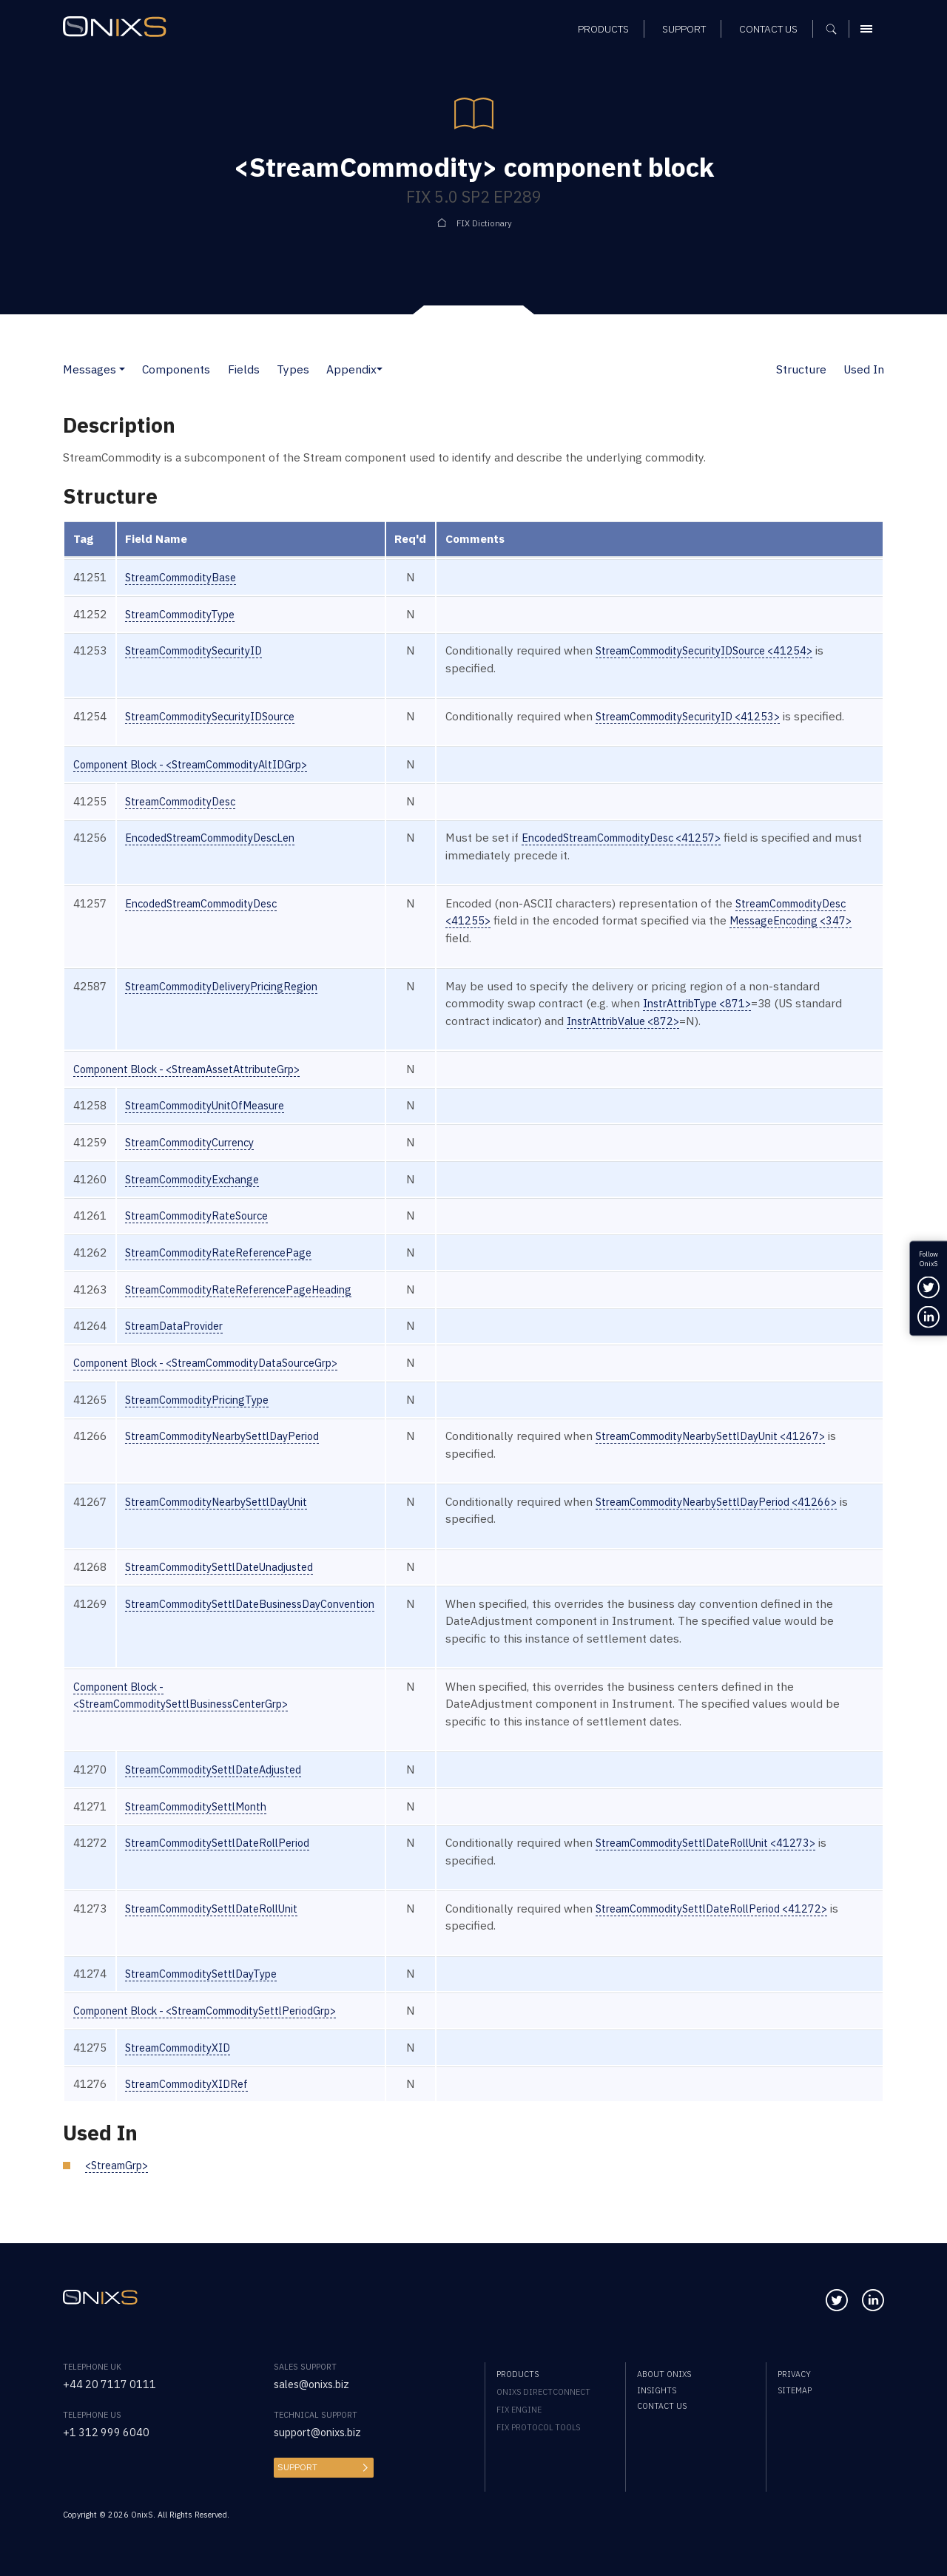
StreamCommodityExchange (200, 1196)
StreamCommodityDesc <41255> (561, 937)
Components (176, 369)
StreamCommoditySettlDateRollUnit (221, 1925)
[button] (122, 369)
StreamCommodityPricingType (206, 1416)
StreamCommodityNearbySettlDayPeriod (234, 1453)
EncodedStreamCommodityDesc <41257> (660, 855)
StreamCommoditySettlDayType (211, 1991)
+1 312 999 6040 (107, 2431)
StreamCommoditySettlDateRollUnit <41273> (745, 1860)
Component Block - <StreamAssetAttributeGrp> (201, 1085)
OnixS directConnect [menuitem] (543, 2392)
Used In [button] (863, 369)
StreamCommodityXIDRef (194, 2101)
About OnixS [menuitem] (664, 2374)
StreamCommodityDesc (188, 818)
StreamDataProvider (179, 1343)
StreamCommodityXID (185, 2064)
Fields (244, 369)
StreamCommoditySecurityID (203, 650)
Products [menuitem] (517, 2374)
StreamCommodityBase (188, 576)
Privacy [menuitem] (794, 2374)
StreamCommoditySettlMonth (205, 1823)
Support (295, 2467)
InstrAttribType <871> (731, 1020)
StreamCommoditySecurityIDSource (221, 716)
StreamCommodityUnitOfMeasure (214, 1122)
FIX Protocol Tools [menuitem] (538, 2427)
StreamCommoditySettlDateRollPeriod (228, 1860)
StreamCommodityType (188, 613)
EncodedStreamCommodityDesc (211, 920)
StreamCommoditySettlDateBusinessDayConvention (264, 1620)
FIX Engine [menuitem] (519, 2409)
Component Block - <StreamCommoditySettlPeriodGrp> (222, 2027)
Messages (89, 369)
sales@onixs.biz (315, 2383)
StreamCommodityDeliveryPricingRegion (233, 1002)
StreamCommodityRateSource (206, 1233)
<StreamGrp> (121, 2181)
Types (293, 369)
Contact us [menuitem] (662, 2406)
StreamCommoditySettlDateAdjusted (224, 1786)
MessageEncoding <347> (561, 954)
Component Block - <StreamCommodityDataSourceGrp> (222, 1379)
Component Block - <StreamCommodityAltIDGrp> (206, 781)
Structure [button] (801, 369)
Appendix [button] (351, 369)
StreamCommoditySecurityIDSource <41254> (744, 650)
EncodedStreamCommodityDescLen (221, 855)
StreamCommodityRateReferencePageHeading (250, 1306)
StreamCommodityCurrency (199, 1159)
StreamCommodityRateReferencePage (228, 1269)
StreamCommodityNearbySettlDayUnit (228, 1518)
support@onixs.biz (323, 2431)
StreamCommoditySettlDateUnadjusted (230, 1584)
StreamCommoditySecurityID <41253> (726, 716)
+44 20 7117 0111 (110, 2383)
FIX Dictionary (484, 223)
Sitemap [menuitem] (795, 2390)
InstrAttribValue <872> (706, 1037)
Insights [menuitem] (656, 2390)
